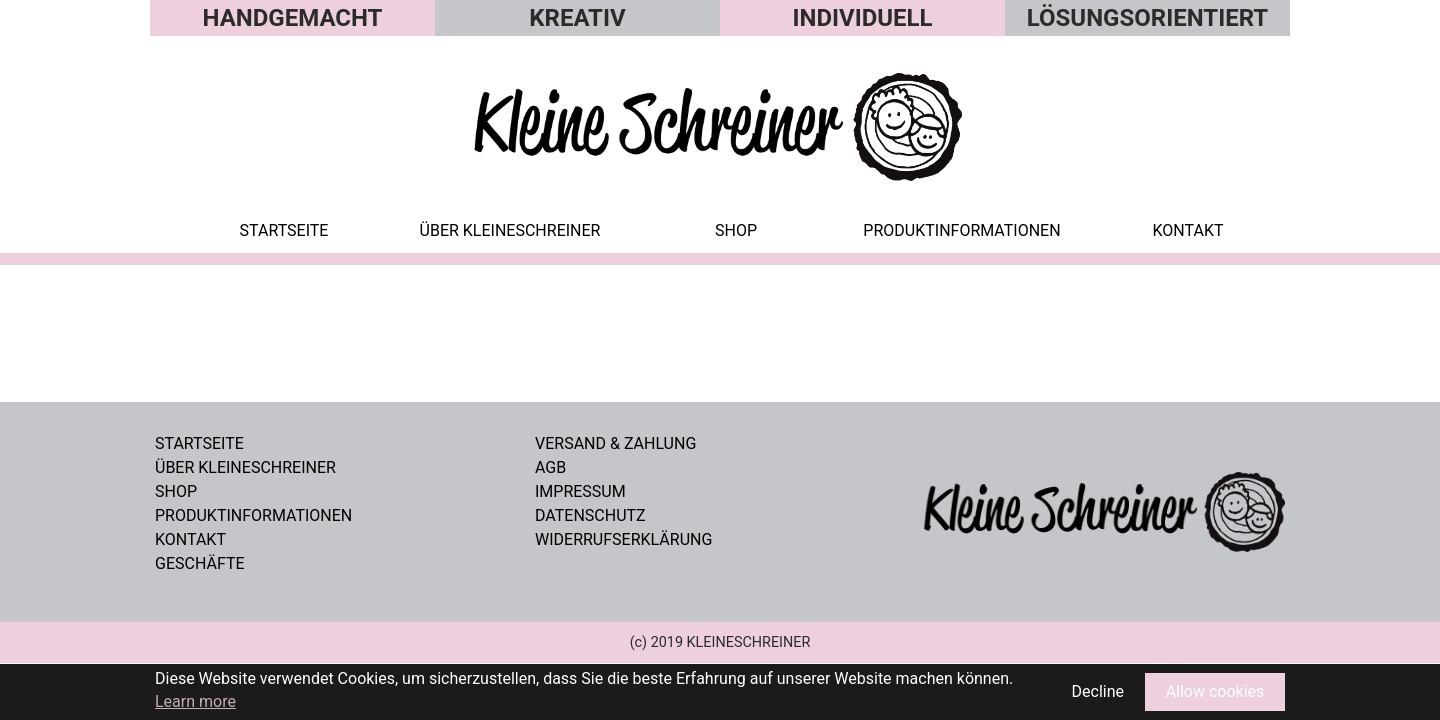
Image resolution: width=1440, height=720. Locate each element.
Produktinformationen (253, 515)
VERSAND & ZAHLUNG (615, 443)
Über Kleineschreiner (245, 467)
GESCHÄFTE (200, 563)
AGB (550, 467)
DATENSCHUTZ (590, 515)
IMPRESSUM (580, 491)
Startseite (199, 443)
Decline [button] (1098, 691)
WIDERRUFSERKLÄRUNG (623, 539)
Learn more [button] (195, 701)
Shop (176, 491)
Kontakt (190, 539)
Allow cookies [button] (1215, 691)
